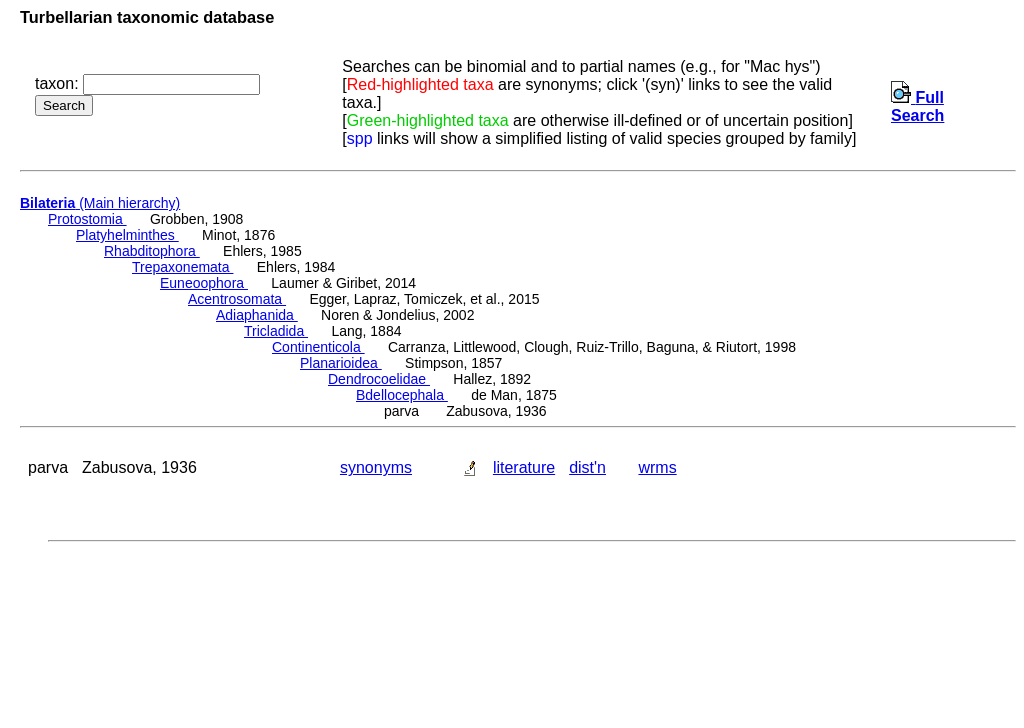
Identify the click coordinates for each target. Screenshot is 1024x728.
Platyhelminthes (127, 235)
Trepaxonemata (182, 267)
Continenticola (318, 347)
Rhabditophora (152, 251)
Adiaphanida (257, 315)
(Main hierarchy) (100, 203)
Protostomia (87, 219)
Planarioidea (341, 363)
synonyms (376, 467)
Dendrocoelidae (379, 379)
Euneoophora (204, 283)
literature (524, 467)
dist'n (587, 467)
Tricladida (276, 331)
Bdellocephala (402, 395)
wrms (657, 467)
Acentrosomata (237, 299)
